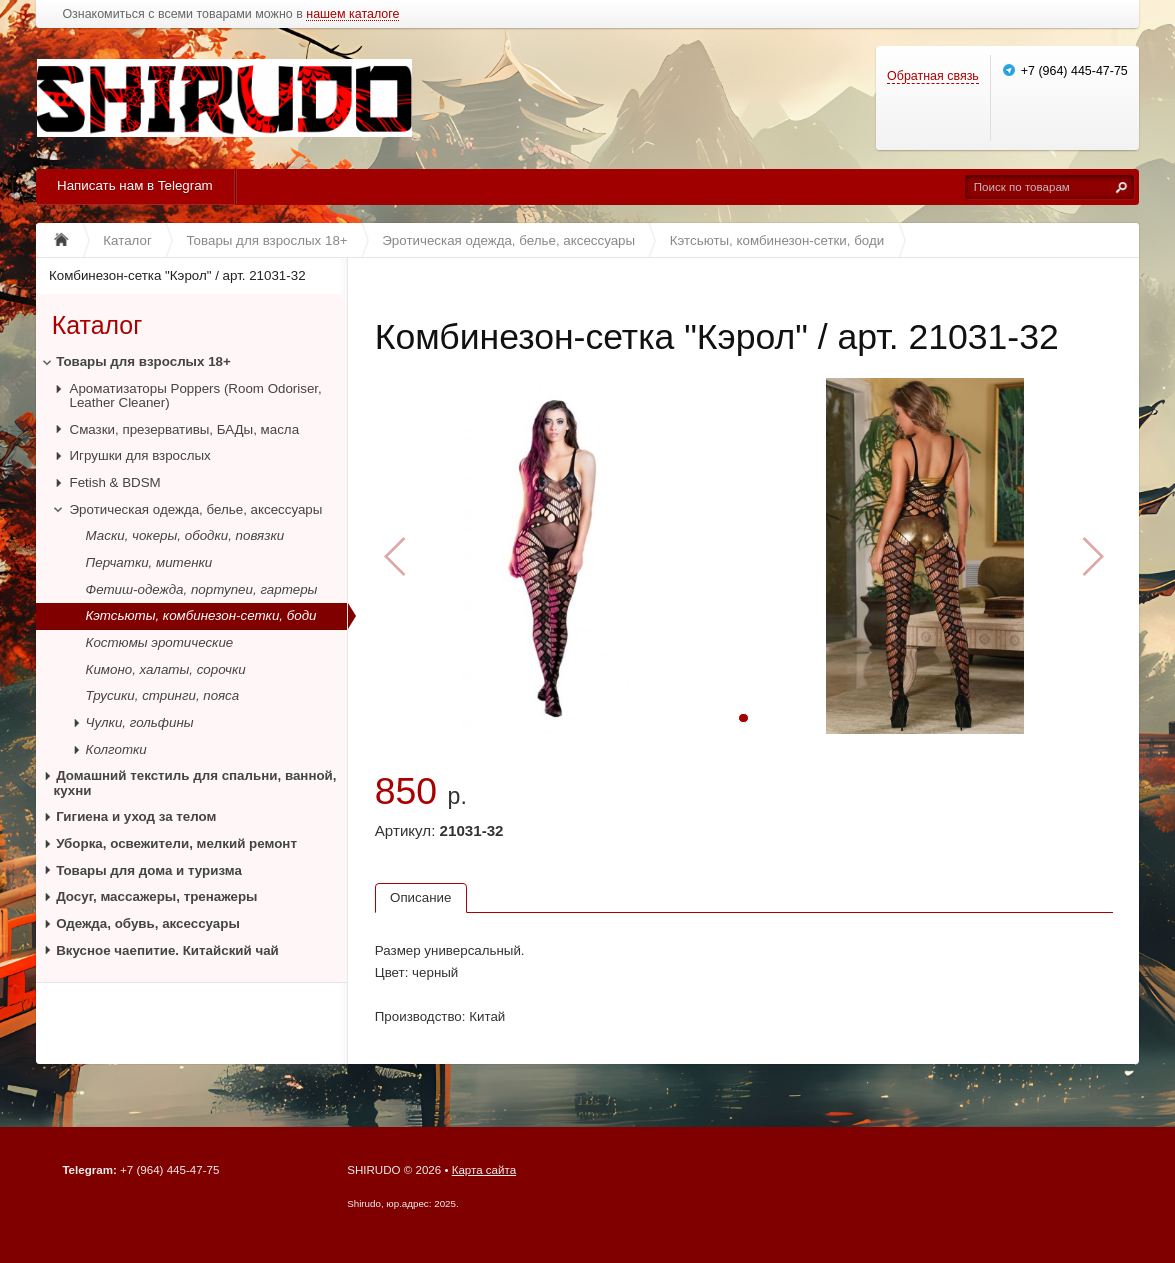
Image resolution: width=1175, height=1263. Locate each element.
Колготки (116, 749)
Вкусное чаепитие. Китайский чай (167, 950)
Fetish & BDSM (115, 482)
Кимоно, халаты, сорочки (166, 669)
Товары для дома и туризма (149, 870)
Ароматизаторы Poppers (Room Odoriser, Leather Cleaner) (196, 395)
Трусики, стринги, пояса (163, 695)
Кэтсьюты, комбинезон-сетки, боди (201, 615)
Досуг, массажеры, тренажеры (156, 896)
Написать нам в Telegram (135, 185)
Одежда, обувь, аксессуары (148, 923)
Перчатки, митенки (149, 562)
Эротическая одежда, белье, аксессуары (196, 509)
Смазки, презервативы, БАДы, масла (185, 429)
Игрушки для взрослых (140, 455)
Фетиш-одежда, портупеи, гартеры (202, 589)
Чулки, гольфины (140, 722)
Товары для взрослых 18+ (143, 361)
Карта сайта (484, 1170)
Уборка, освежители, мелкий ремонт (176, 843)
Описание (420, 897)
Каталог (97, 326)
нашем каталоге (352, 14)
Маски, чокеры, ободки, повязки (185, 535)
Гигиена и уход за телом (136, 816)
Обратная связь (933, 76)
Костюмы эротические (160, 642)
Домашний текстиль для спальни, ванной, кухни (195, 782)
